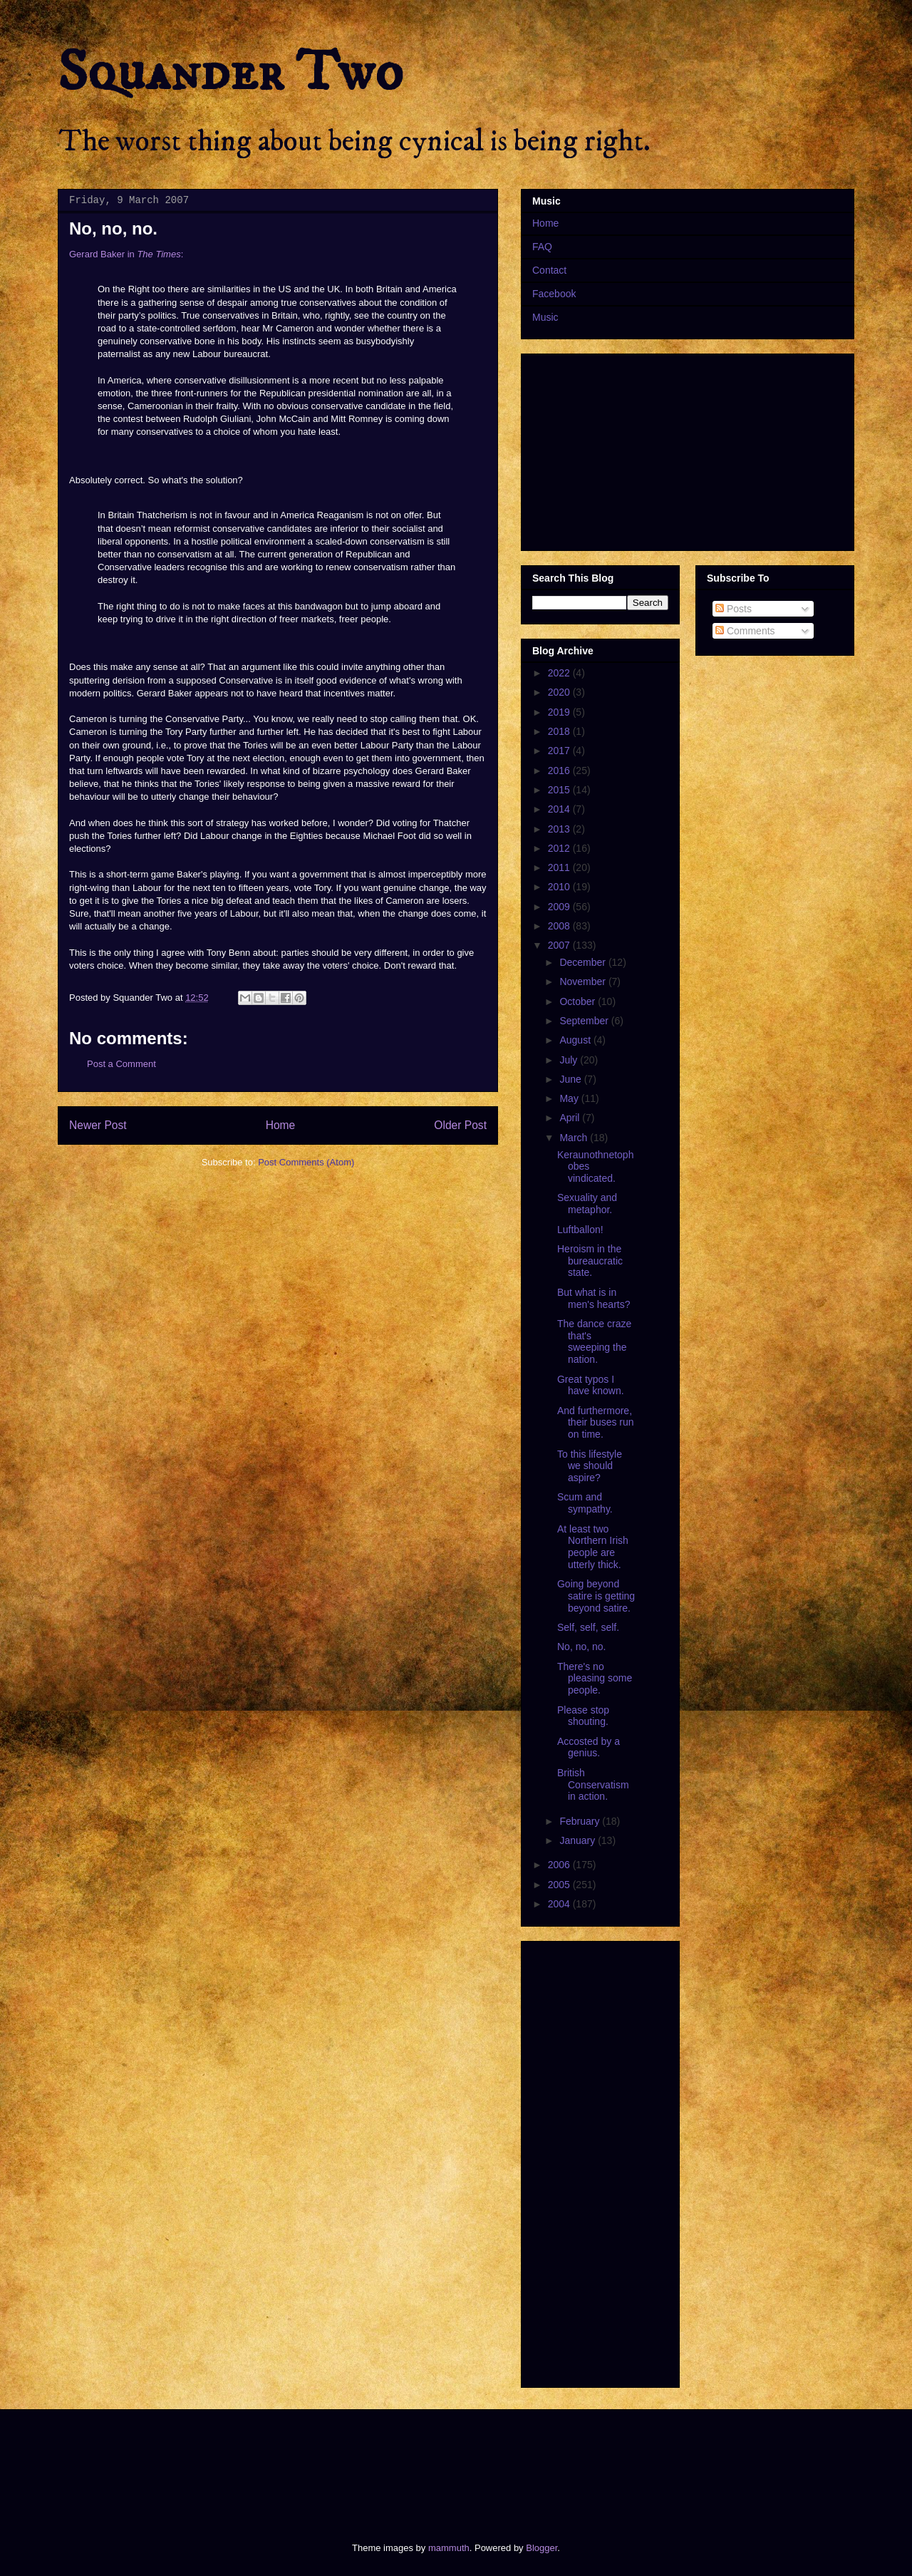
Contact (549, 270)
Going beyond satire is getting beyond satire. (596, 1596)
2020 (560, 692)
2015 (560, 789)
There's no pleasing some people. (594, 1678)
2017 (560, 750)
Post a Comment (121, 1063)
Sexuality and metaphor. (587, 1203)
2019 (560, 712)
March (574, 1137)
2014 (560, 809)
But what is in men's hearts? (594, 1298)
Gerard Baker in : (126, 254)
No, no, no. (581, 1646)
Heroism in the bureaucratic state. (590, 1261)
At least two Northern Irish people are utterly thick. (592, 1546)
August (576, 1040)
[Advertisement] (316, 2463)
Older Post (460, 1125)
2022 (560, 673)
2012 (560, 848)
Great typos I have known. (590, 1385)
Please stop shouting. (583, 1716)
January (578, 1840)
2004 (560, 1904)
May (570, 1098)
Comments (745, 631)
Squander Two (230, 72)
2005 (560, 1884)
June (571, 1079)
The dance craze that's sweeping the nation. (594, 1341)
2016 (560, 770)
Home (281, 1125)
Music (545, 317)
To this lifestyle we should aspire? (589, 1466)
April (570, 1117)
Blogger (541, 2547)
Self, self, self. (588, 1627)
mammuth (449, 2547)
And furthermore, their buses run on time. (595, 1423)
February (580, 1821)
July (569, 1060)
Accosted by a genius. (588, 1747)
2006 (560, 1864)
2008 (560, 926)
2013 (560, 829)
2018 (560, 731)
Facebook (554, 293)
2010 (560, 886)
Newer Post (98, 1125)
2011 (560, 867)
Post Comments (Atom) (306, 1162)
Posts (733, 608)
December (583, 962)
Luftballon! (580, 1229)
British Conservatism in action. (593, 1785)
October (578, 1001)
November (583, 981)
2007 (560, 945)
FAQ (542, 246)
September (585, 1020)
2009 (560, 906)
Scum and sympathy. (585, 1503)
